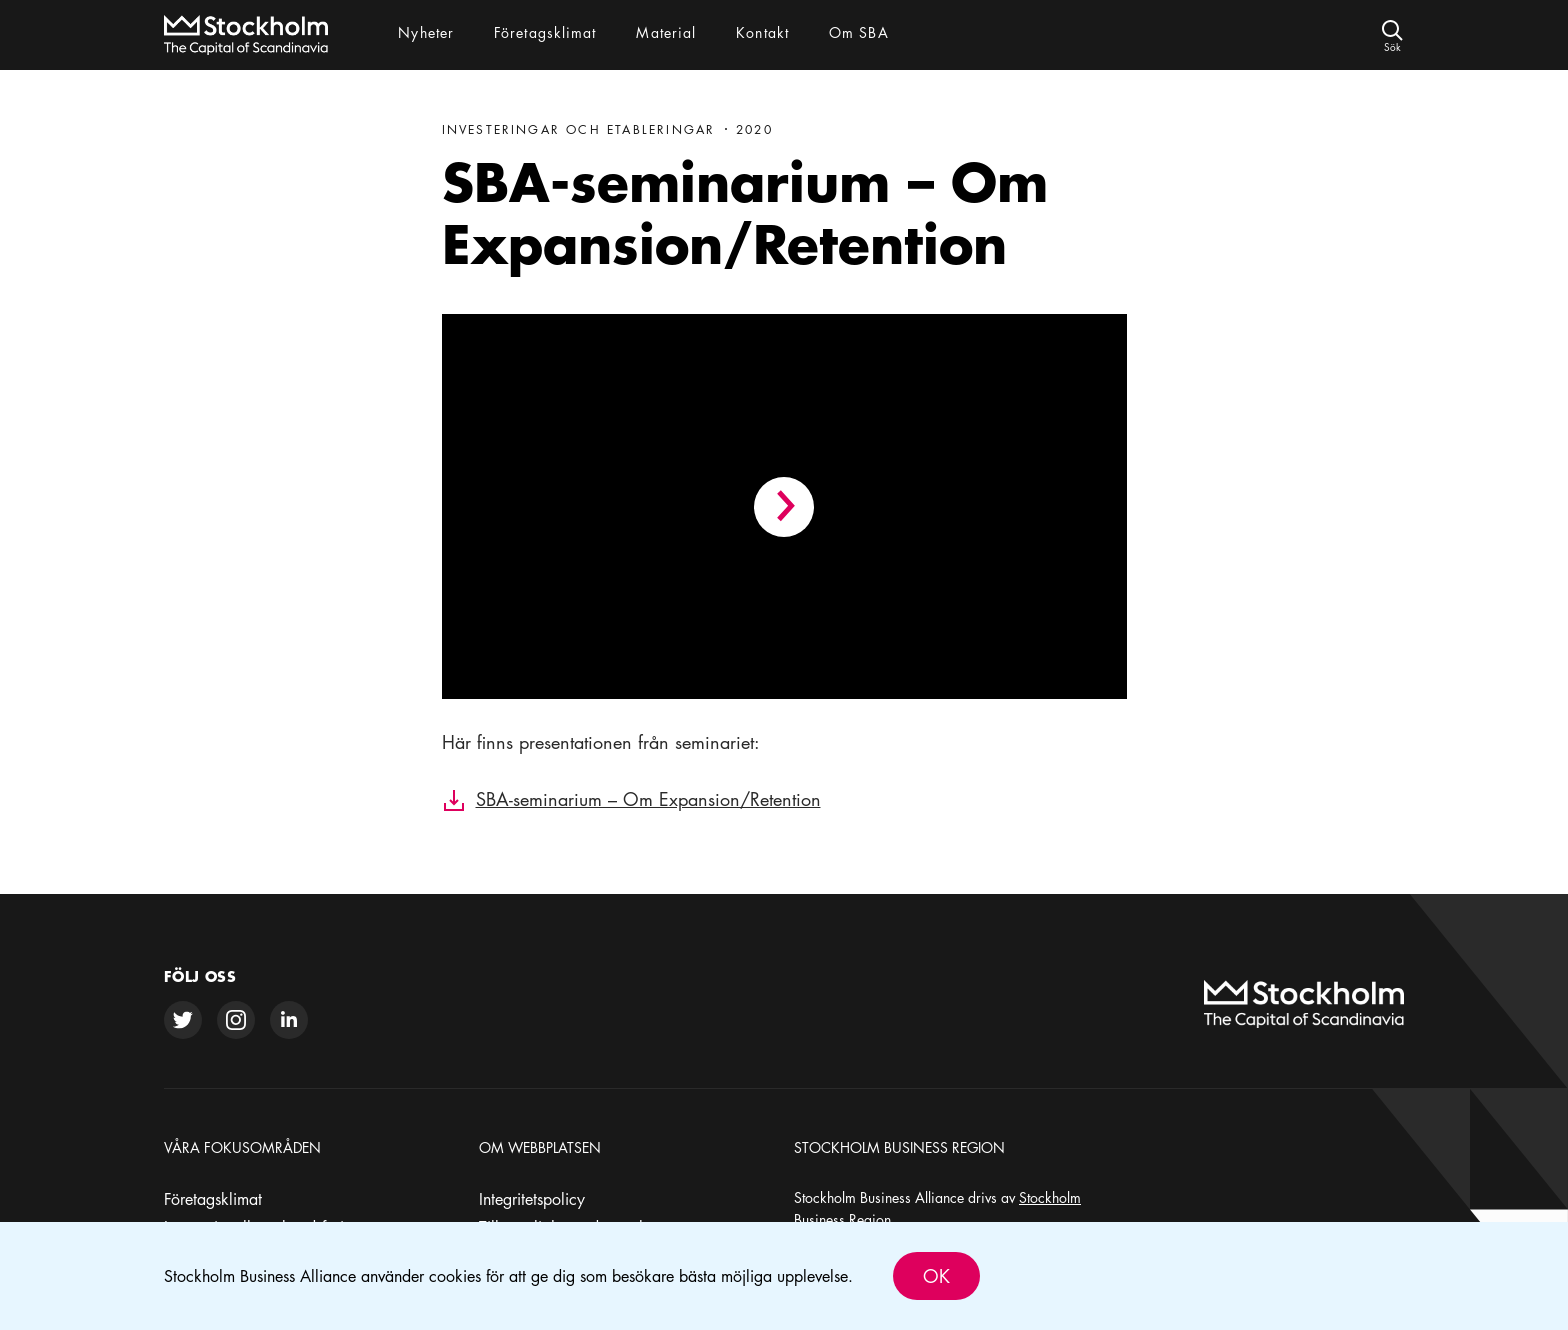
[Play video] (784, 507)
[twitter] (183, 1020)
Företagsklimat (213, 1199)
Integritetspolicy (532, 1199)
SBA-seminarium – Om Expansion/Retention (648, 799)
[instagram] (236, 1020)
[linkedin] (289, 1020)
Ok (936, 1276)
